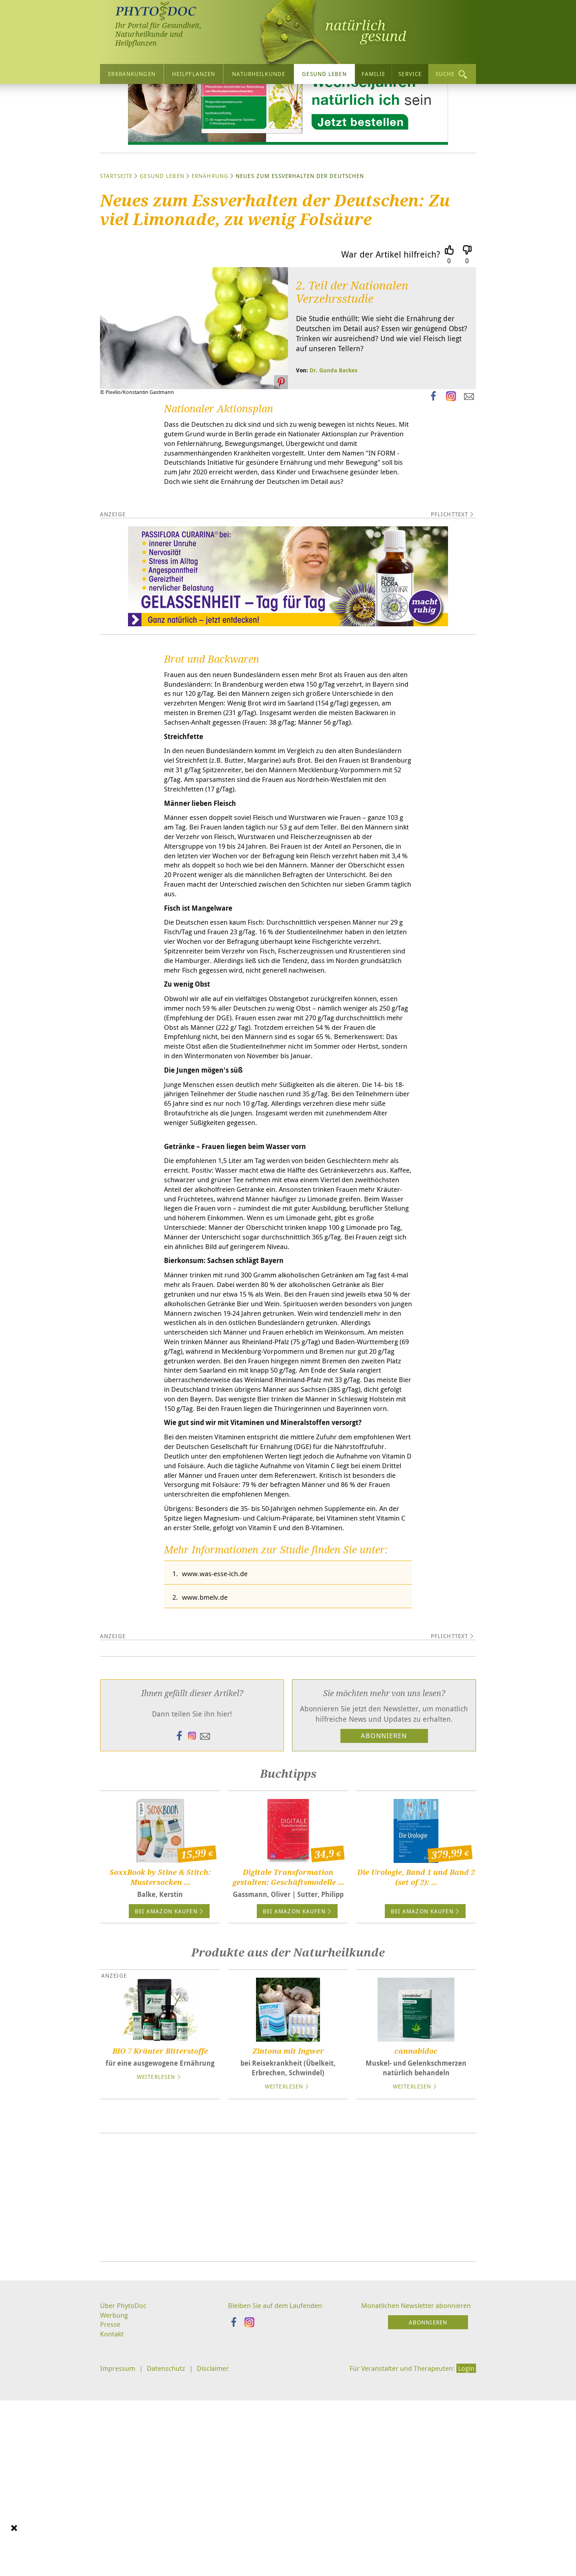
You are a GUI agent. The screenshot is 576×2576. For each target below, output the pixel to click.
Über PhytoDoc (124, 2510)
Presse (110, 2530)
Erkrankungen (131, 74)
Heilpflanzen (193, 74)
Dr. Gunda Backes (334, 445)
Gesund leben (324, 74)
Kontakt (112, 2541)
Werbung (115, 2520)
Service (410, 74)
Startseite (116, 250)
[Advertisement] (288, 2402)
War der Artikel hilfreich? (390, 328)
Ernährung (210, 250)
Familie (374, 74)
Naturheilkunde (258, 74)
